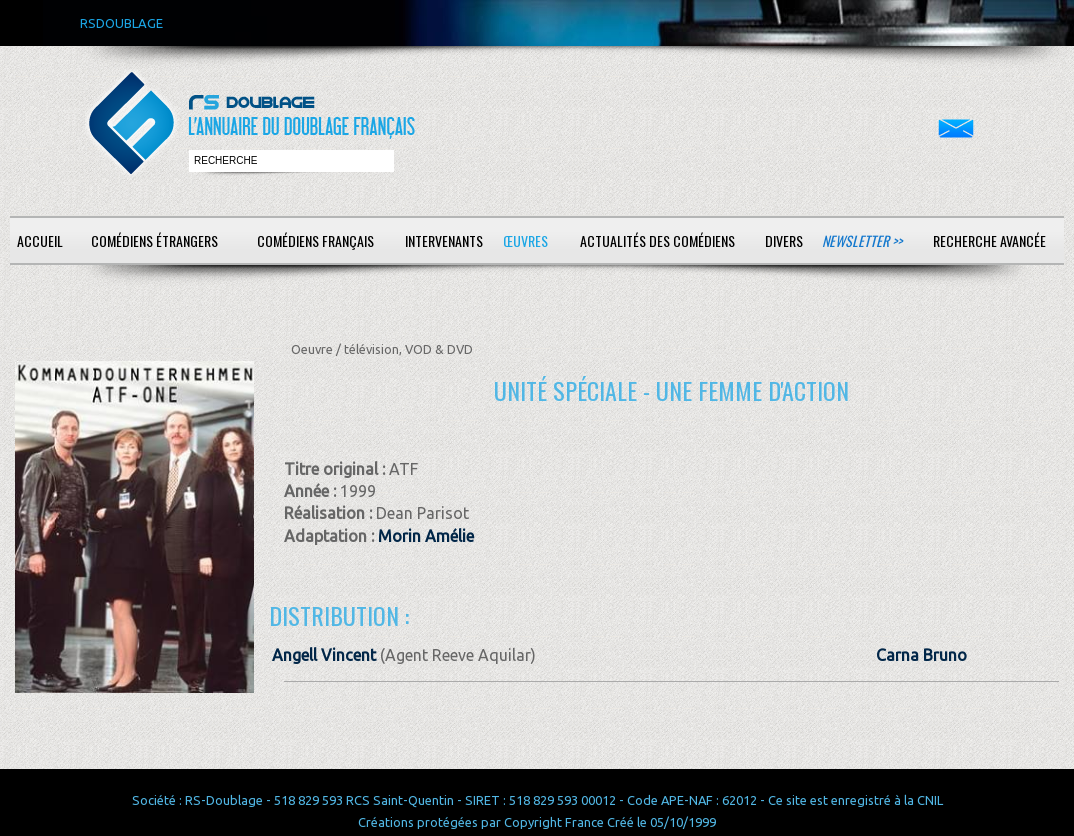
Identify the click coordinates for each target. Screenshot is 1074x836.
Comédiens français (315, 240)
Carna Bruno (921, 655)
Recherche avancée (989, 240)
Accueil (40, 240)
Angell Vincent (324, 655)
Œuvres (525, 240)
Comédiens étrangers (154, 240)
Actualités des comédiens (657, 240)
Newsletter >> (862, 240)
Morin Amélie (426, 536)
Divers (784, 240)
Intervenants (444, 240)
